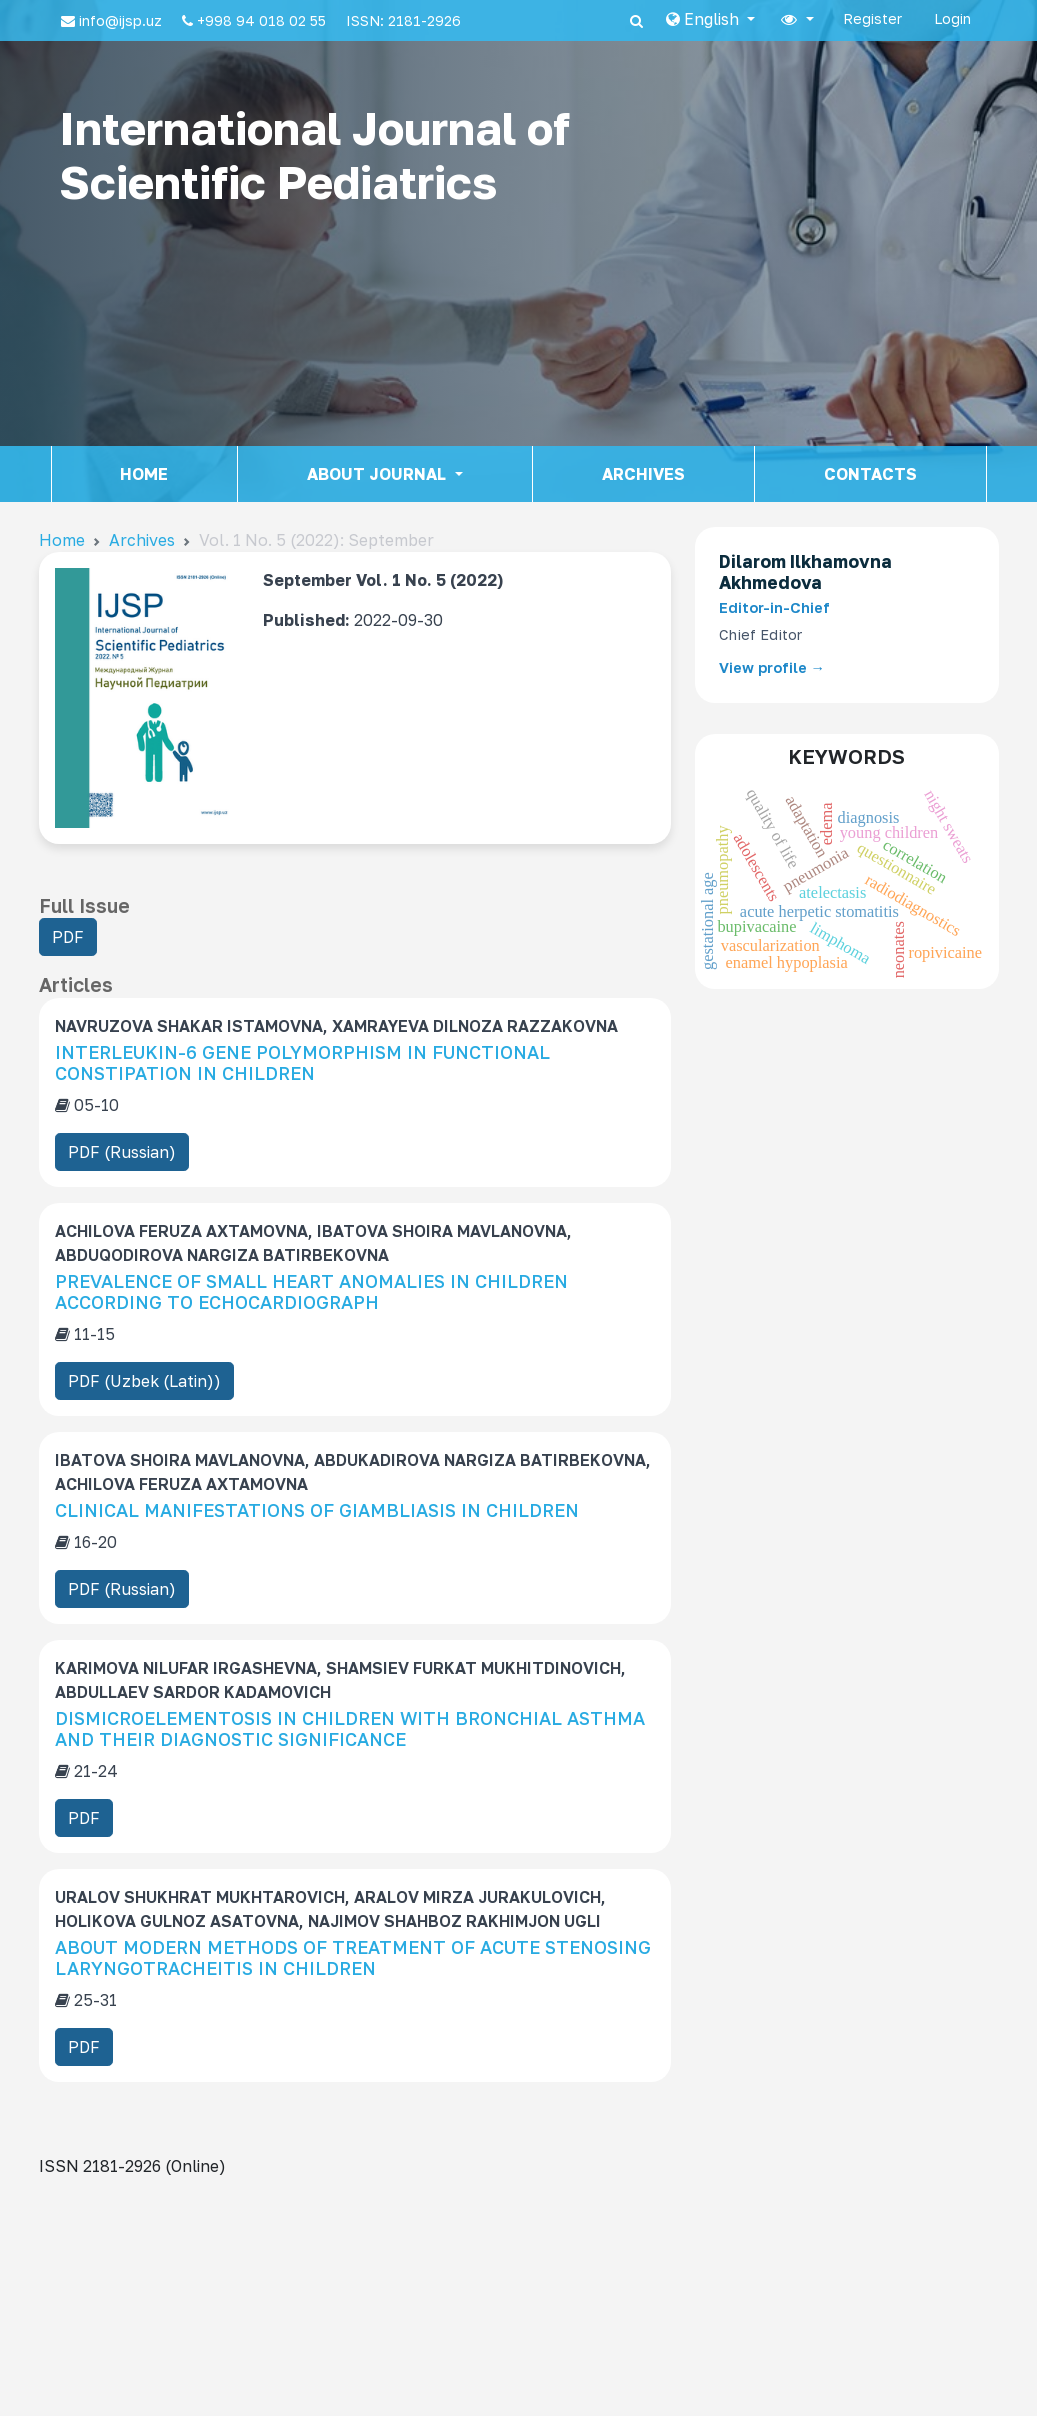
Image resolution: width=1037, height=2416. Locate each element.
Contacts (870, 474)
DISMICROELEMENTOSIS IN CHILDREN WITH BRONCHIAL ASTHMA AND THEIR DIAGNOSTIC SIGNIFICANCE (350, 1729)
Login (952, 18)
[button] (710, 19)
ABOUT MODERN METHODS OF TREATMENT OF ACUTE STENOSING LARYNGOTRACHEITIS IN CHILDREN (353, 1958)
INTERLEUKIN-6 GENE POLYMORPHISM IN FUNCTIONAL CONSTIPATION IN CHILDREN (302, 1063)
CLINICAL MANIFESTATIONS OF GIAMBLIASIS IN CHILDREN (317, 1510)
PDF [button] (74, 940)
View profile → (772, 667)
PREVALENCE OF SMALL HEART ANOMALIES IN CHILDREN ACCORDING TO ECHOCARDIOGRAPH (311, 1292)
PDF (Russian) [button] (122, 1152)
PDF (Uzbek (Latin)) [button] (144, 1381)
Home (144, 474)
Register (872, 18)
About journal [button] (378, 474)
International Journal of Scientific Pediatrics (314, 155)
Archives (643, 474)
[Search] (636, 21)
